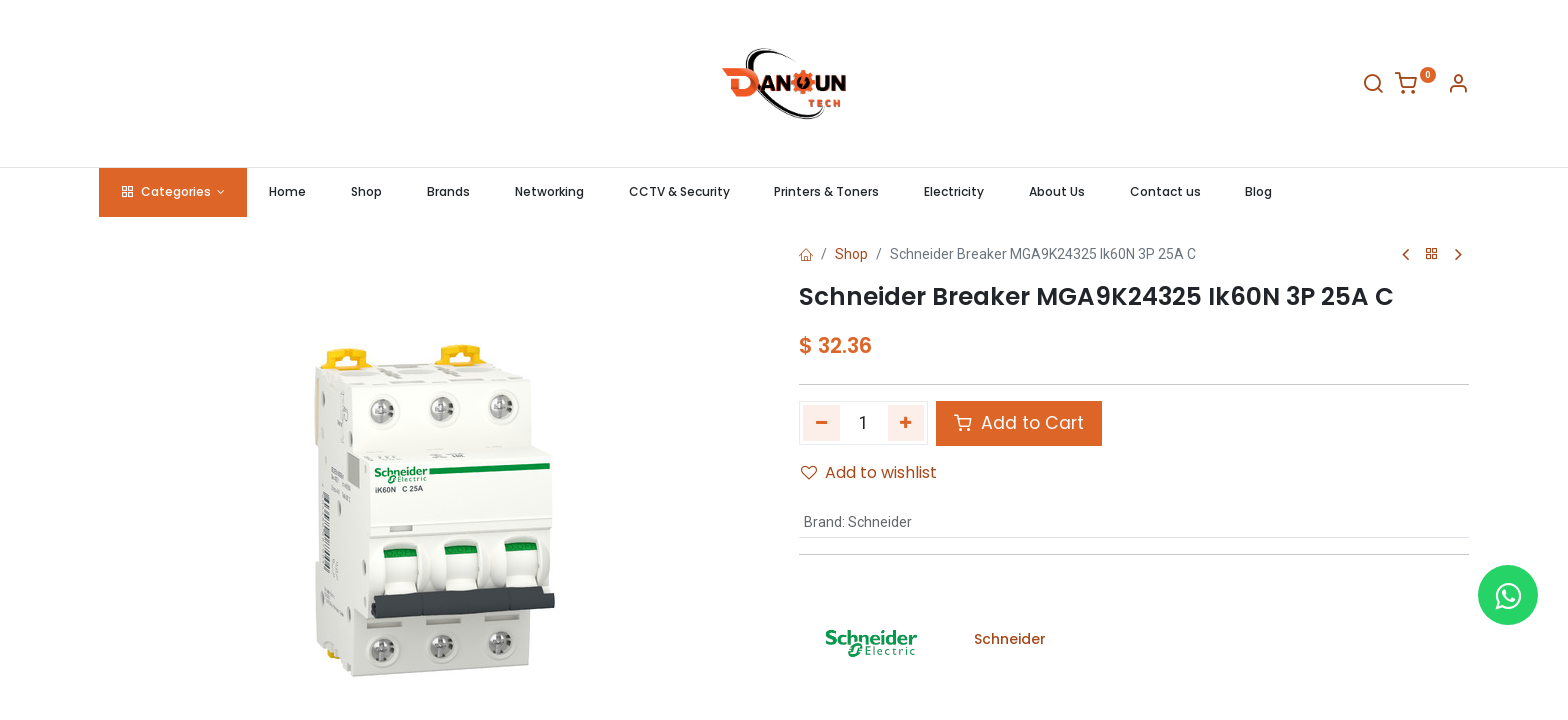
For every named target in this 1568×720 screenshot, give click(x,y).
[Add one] (906, 423)
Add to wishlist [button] (869, 472)
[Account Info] (1458, 87)
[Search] (1373, 87)
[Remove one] (821, 423)
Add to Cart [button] (1019, 423)
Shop (851, 254)
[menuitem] (288, 192)
